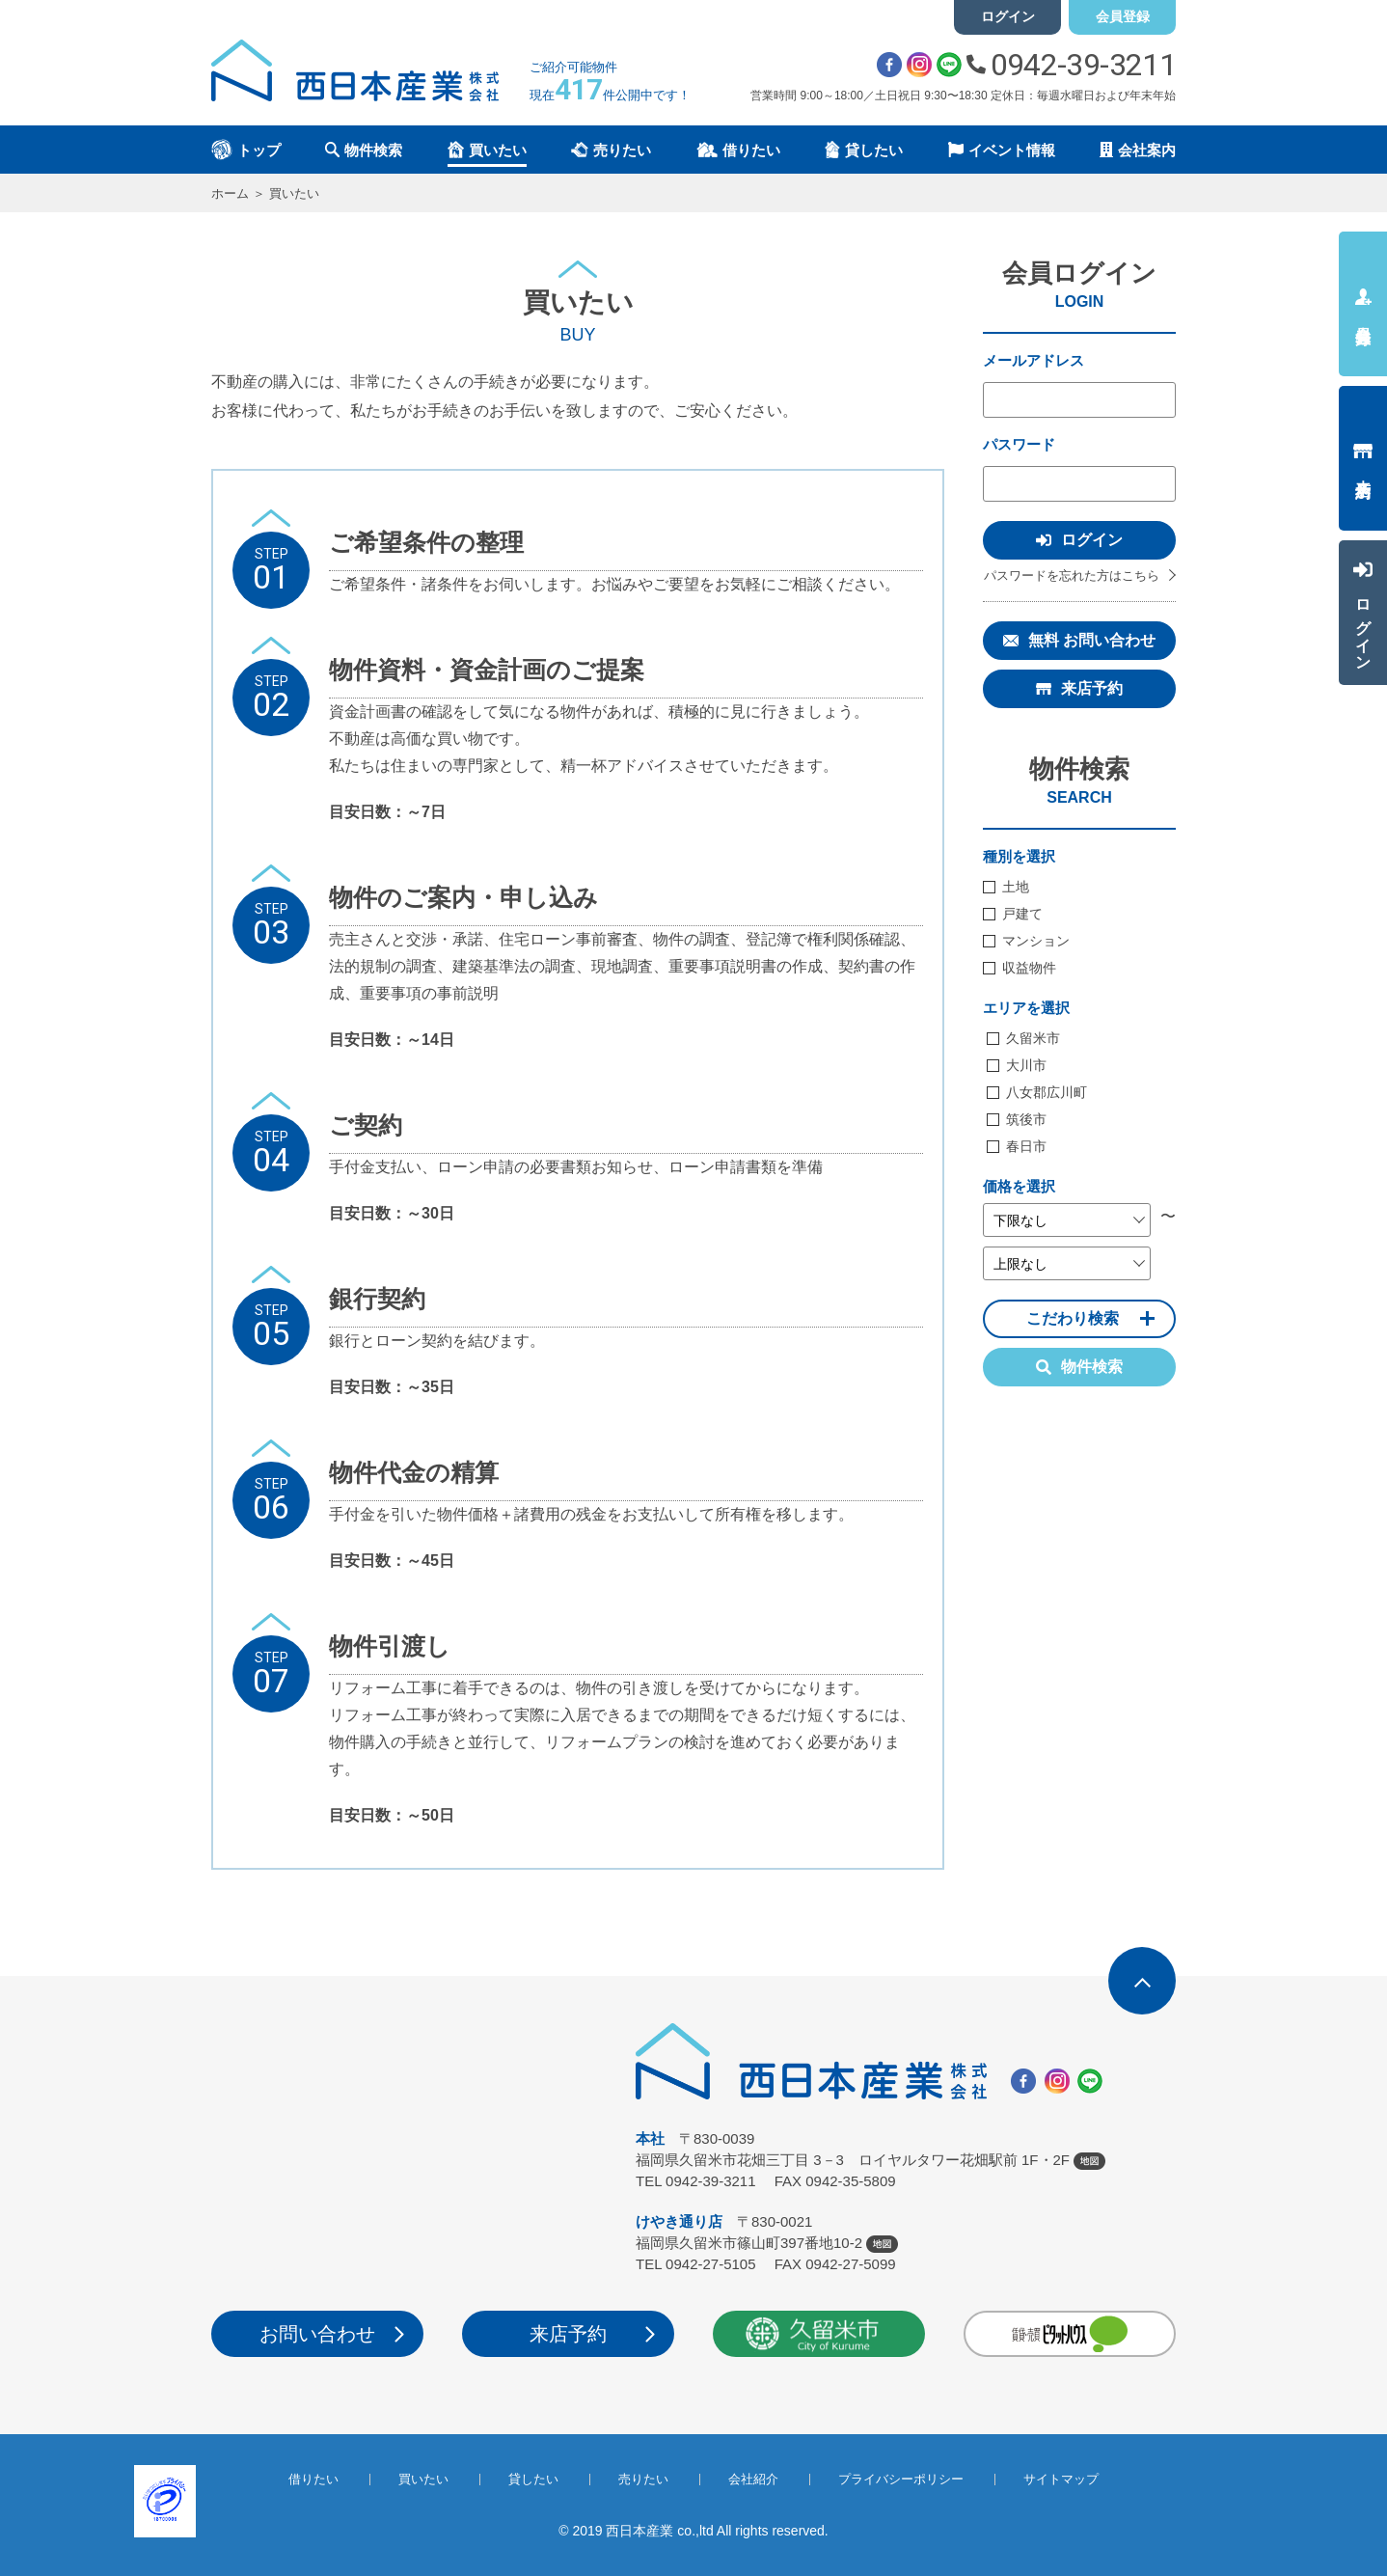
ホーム (230, 193)
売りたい (643, 2479)
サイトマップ (1061, 2479)
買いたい (423, 2479)
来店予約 (1092, 688)
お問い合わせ (317, 2333)
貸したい (533, 2479)
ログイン (1008, 16)
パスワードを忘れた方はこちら (1071, 575)
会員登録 (1123, 16)
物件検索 (1079, 1366)
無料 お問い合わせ (1092, 640)
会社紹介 (753, 2479)
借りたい (313, 2479)
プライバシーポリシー (901, 2479)
